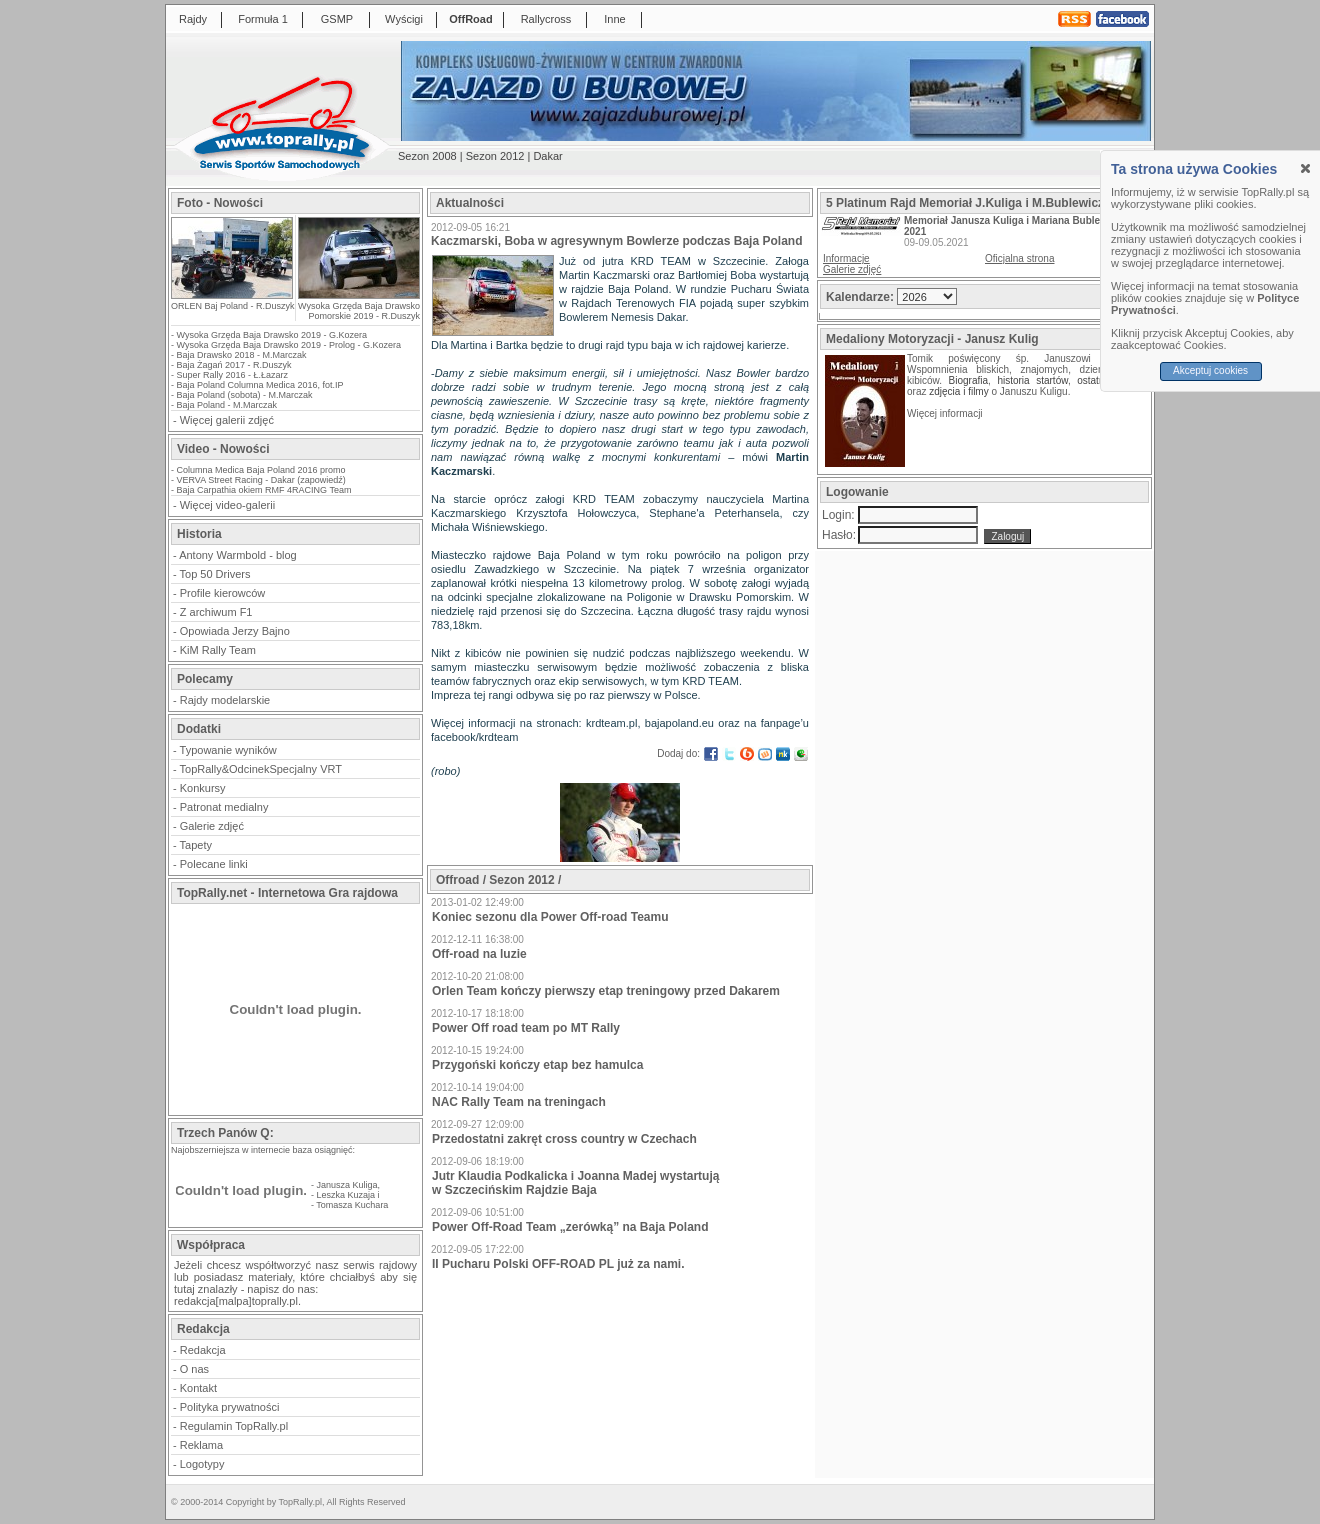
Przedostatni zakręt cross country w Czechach (564, 1139)
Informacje (846, 258)
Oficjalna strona (1019, 258)
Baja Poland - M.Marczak (227, 405)
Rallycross (546, 19)
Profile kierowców (223, 593)
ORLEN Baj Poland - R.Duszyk (233, 306)
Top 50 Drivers (215, 574)
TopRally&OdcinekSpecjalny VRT (261, 769)
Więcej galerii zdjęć (227, 420)
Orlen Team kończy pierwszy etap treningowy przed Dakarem (606, 991)
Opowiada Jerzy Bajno (235, 631)
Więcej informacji (946, 413)
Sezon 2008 (427, 156)
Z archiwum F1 (216, 612)
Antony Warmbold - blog (238, 555)
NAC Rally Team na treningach (519, 1102)
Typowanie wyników (228, 750)
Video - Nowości (223, 449)
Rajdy (193, 19)
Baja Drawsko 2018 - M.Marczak (242, 355)
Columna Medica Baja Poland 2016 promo (261, 470)
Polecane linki (214, 864)
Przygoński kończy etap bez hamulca (537, 1065)
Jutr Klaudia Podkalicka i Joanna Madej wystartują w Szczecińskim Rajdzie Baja (575, 1183)
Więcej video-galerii (227, 505)
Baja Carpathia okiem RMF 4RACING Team (264, 490)
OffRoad (470, 19)
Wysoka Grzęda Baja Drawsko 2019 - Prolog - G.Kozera (289, 345)
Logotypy (202, 1464)
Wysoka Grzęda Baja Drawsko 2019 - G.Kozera (272, 335)
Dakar (547, 156)
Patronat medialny (224, 807)
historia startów (1032, 380)
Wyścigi (404, 19)
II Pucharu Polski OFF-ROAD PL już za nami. (558, 1264)
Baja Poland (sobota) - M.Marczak (245, 395)
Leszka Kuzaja (346, 1195)
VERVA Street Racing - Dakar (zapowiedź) (261, 480)
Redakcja (203, 1350)
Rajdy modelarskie (225, 700)
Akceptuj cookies (1210, 370)
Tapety (196, 845)
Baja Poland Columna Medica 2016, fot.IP (260, 385)
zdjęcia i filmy (958, 391)
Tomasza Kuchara (352, 1205)
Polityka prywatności (230, 1407)
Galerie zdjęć (212, 826)
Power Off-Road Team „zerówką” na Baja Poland (570, 1227)
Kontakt (198, 1388)
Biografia (968, 380)
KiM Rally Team (218, 650)
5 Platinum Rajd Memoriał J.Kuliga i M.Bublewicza (968, 203)
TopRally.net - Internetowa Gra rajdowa (287, 893)
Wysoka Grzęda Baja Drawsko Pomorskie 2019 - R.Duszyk (359, 311)
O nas (194, 1369)
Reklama (201, 1445)
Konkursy (203, 788)
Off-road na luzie (479, 954)
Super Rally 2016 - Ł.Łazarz (233, 375)
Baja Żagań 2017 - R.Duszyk (234, 365)
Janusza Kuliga (347, 1185)
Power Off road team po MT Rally (526, 1028)
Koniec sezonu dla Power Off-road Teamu (550, 917)
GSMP (337, 19)
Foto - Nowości (220, 203)
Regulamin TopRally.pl (234, 1426)
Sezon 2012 (495, 156)
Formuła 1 (263, 19)
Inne (614, 19)
